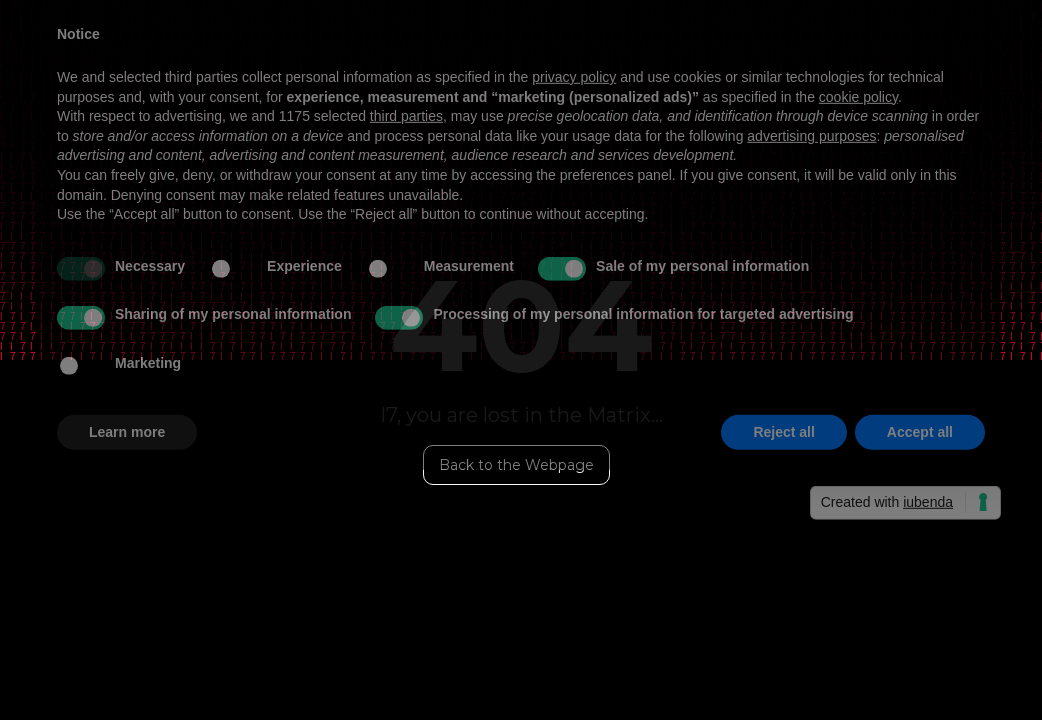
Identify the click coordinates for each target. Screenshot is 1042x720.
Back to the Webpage (516, 465)
